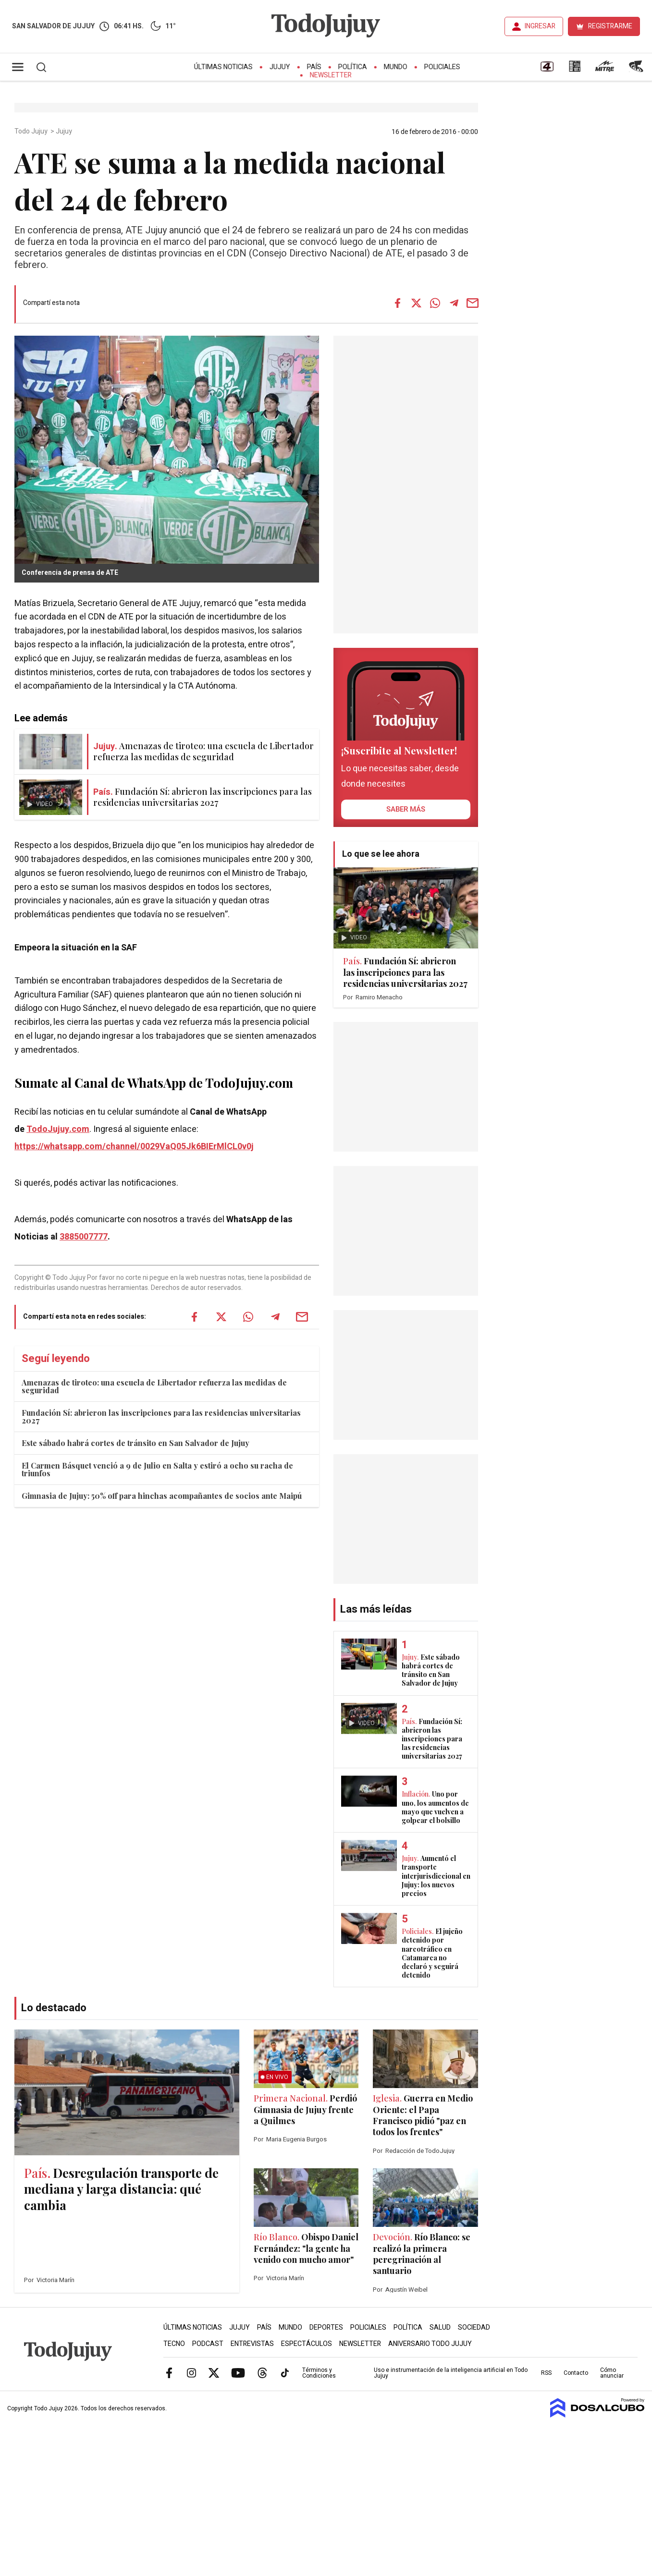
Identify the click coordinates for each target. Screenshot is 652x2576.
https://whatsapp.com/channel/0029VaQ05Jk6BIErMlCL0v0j (134, 1146)
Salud (440, 2327)
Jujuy (280, 67)
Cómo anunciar (612, 2373)
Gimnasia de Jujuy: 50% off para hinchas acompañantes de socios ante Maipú (162, 1496)
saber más (405, 809)
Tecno (174, 2344)
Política (352, 67)
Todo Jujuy (31, 131)
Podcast (207, 2344)
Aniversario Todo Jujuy (430, 2344)
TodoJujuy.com (57, 1129)
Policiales (442, 67)
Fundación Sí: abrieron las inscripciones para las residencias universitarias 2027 (161, 1416)
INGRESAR (540, 26)
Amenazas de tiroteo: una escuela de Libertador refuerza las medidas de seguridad (154, 1386)
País (314, 67)
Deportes (326, 2327)
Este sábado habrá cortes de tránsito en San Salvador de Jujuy (135, 1443)
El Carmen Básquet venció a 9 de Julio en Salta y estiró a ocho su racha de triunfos (157, 1469)
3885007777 (84, 1236)
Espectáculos (306, 2344)
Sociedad (474, 2327)
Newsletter (331, 75)
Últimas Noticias (223, 67)
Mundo (395, 67)
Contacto (576, 2373)
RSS (546, 2373)
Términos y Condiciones (319, 2373)
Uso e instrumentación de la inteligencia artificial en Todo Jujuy (451, 2373)
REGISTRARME (610, 26)
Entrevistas (252, 2344)
